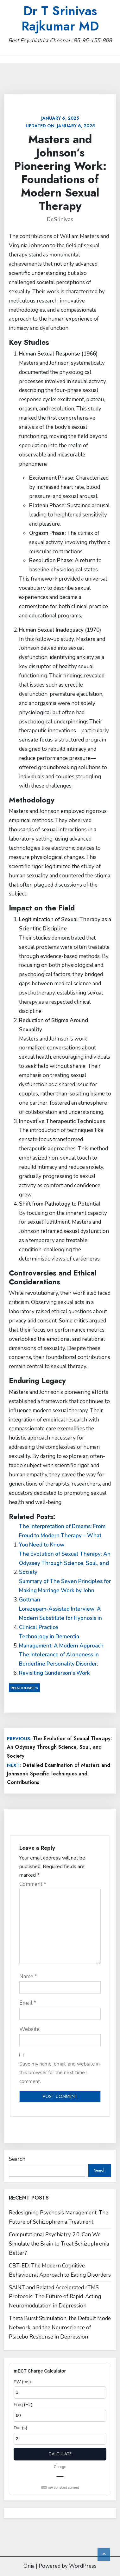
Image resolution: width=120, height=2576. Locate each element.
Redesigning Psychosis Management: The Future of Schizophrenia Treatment (58, 2217)
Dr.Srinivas (60, 219)
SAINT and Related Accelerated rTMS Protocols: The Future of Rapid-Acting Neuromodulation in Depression (55, 2297)
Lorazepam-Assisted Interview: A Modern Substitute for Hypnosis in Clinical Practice (60, 1618)
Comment (32, 1884)
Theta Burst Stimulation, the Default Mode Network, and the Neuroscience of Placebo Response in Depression (60, 2327)
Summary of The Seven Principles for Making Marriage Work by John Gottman (65, 1590)
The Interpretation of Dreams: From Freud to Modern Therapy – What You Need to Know (62, 1535)
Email (27, 2003)
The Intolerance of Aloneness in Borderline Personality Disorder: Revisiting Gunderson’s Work (59, 1664)
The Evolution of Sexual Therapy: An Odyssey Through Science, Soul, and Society (65, 1563)
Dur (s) (20, 2427)
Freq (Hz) (23, 2404)
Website (29, 2029)
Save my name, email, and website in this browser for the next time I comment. (59, 2072)
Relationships (24, 1687)
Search (17, 2159)
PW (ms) (22, 2381)
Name (28, 1976)
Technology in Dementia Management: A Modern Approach (61, 1641)
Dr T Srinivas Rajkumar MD (60, 18)
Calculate (60, 2454)
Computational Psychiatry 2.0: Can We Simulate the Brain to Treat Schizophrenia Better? (59, 2244)
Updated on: (60, 122)
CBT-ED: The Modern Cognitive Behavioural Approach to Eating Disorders (60, 2270)
